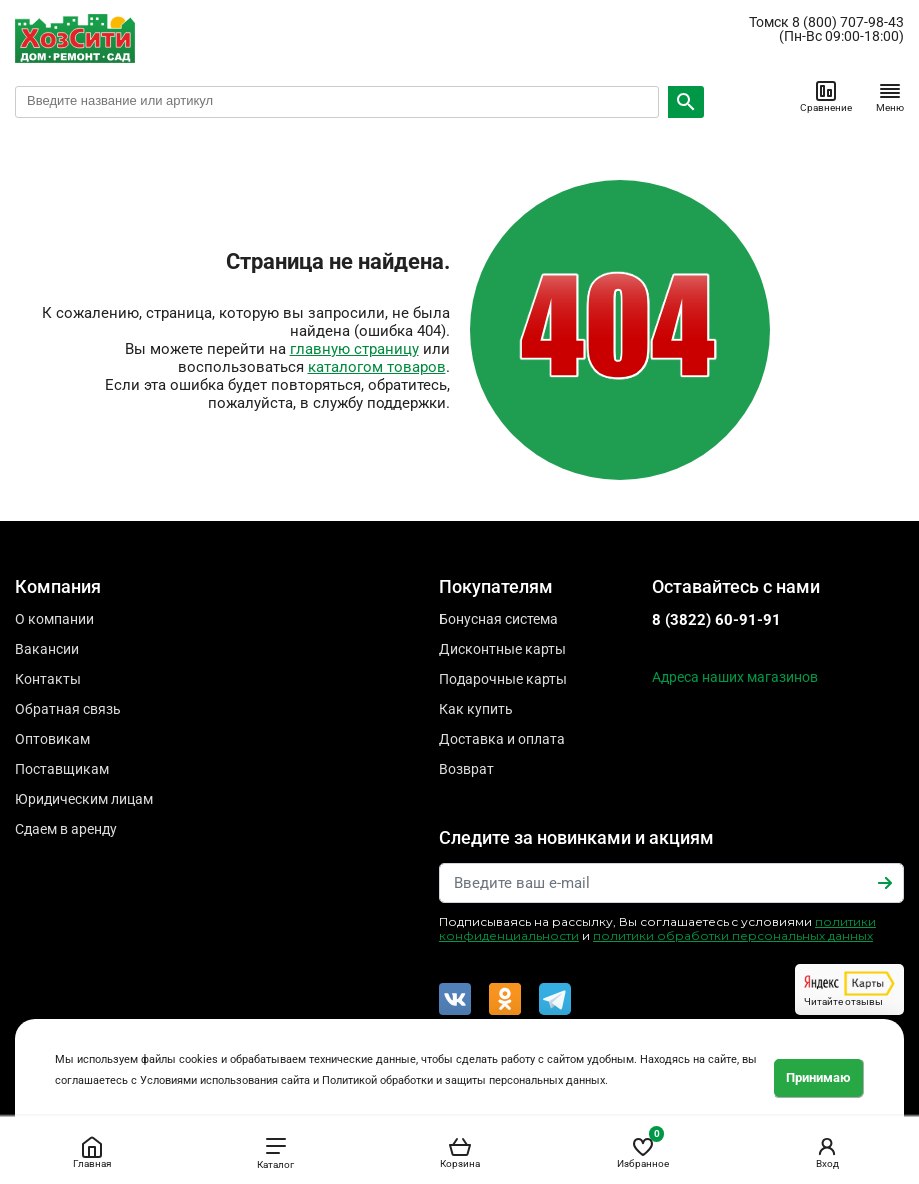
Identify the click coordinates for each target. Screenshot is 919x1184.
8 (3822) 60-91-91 (716, 620)
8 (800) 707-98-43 (848, 22)
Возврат (466, 769)
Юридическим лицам (84, 799)
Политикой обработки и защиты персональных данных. (465, 1080)
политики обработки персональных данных (733, 935)
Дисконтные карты (502, 649)
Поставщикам (62, 769)
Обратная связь (68, 709)
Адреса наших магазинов (735, 677)
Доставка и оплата (502, 739)
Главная (92, 1152)
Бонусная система (498, 619)
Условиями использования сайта (225, 1080)
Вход (827, 1152)
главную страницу (354, 349)
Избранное (643, 1148)
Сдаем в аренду (66, 829)
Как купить (476, 709)
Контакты (48, 679)
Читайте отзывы (849, 989)
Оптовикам (52, 739)
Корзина (460, 1152)
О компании (54, 619)
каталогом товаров (377, 367)
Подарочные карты (503, 679)
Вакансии (47, 649)
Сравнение (826, 96)
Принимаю (818, 1077)
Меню (890, 96)
